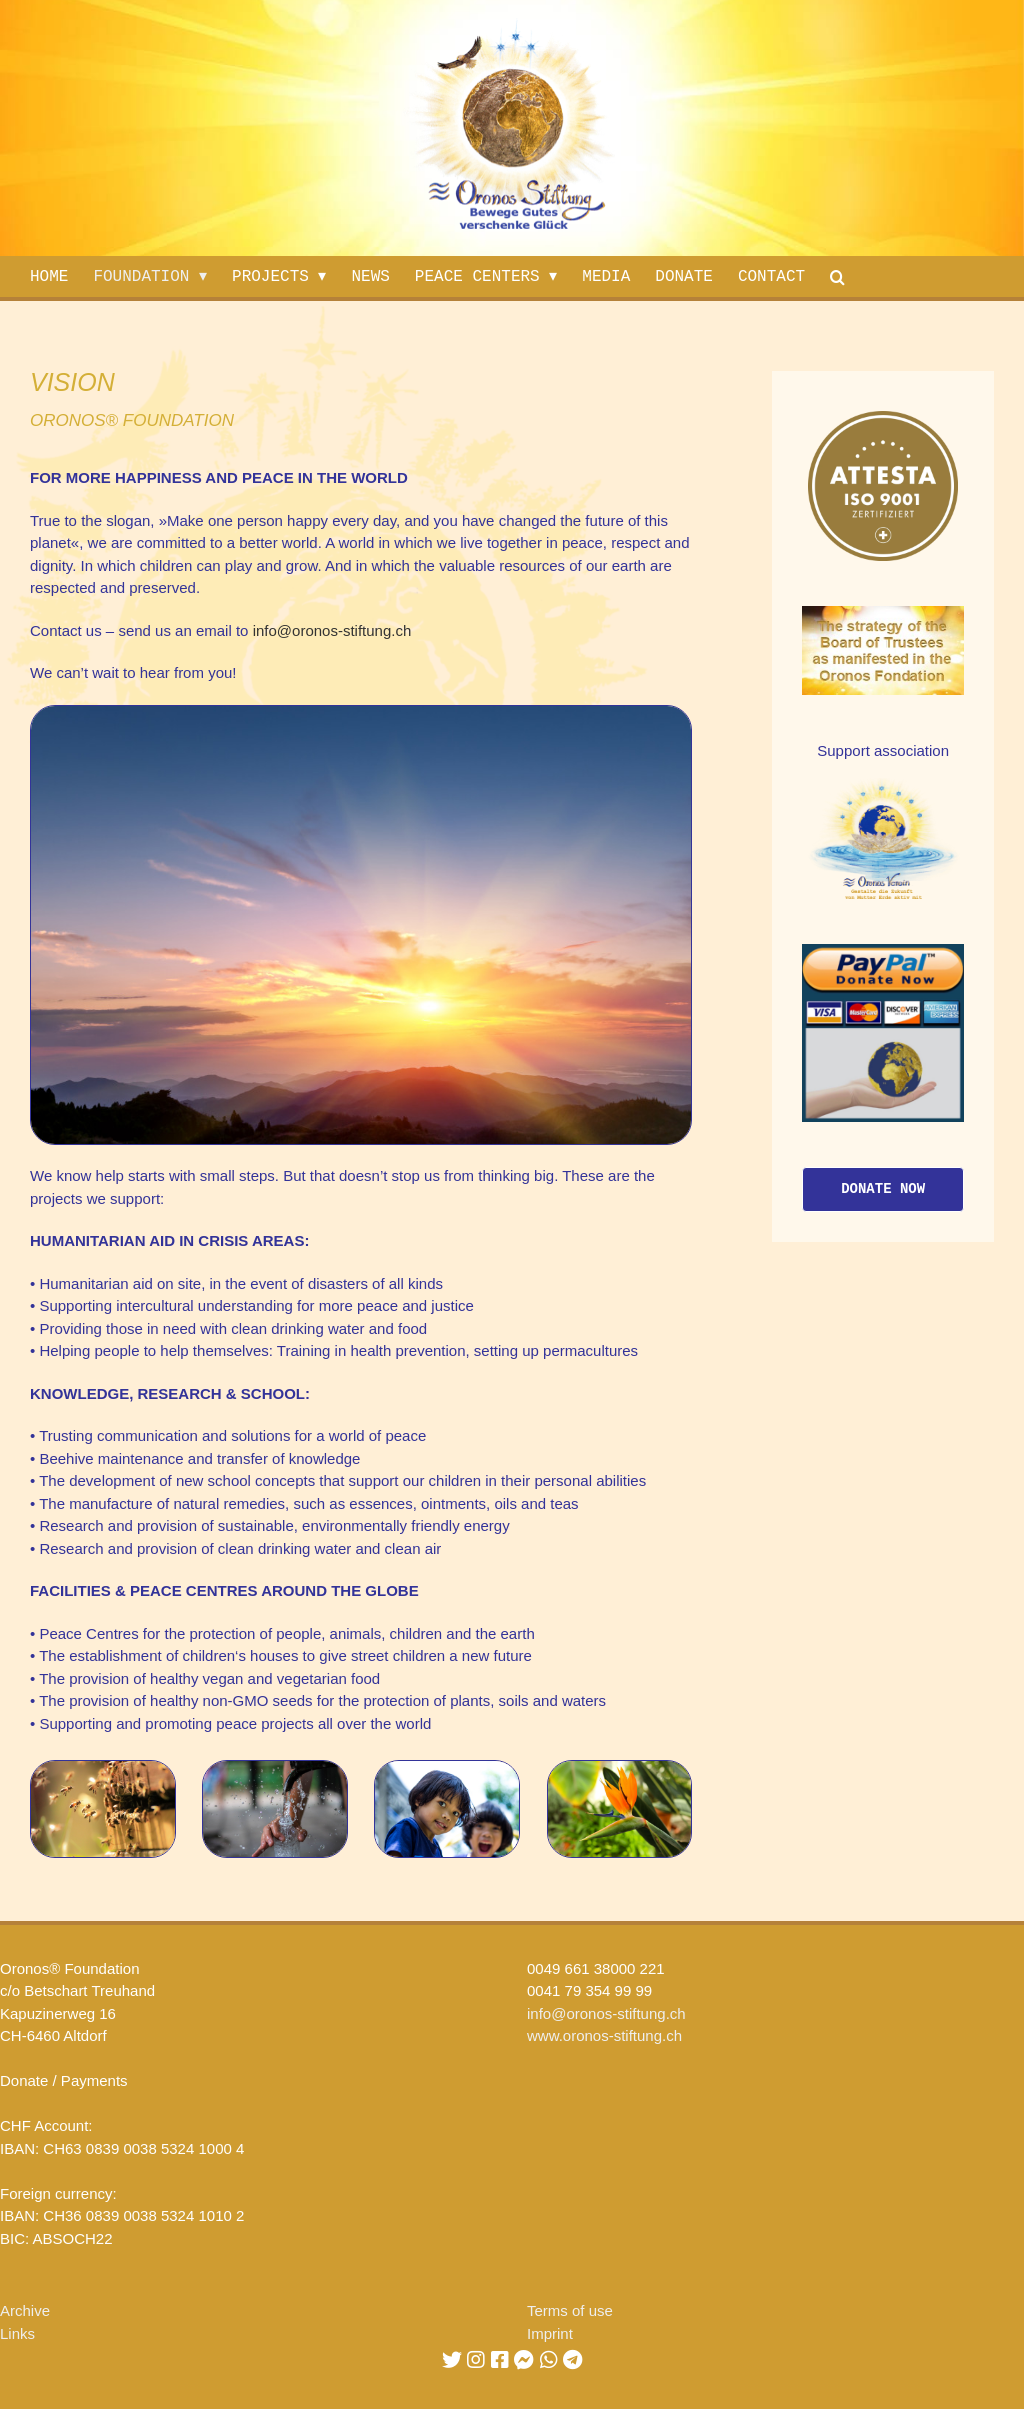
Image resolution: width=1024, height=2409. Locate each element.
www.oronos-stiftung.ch (604, 2035)
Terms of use (570, 2310)
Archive (25, 2310)
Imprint (550, 2333)
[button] (842, 277)
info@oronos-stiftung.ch (332, 630)
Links (17, 2333)
